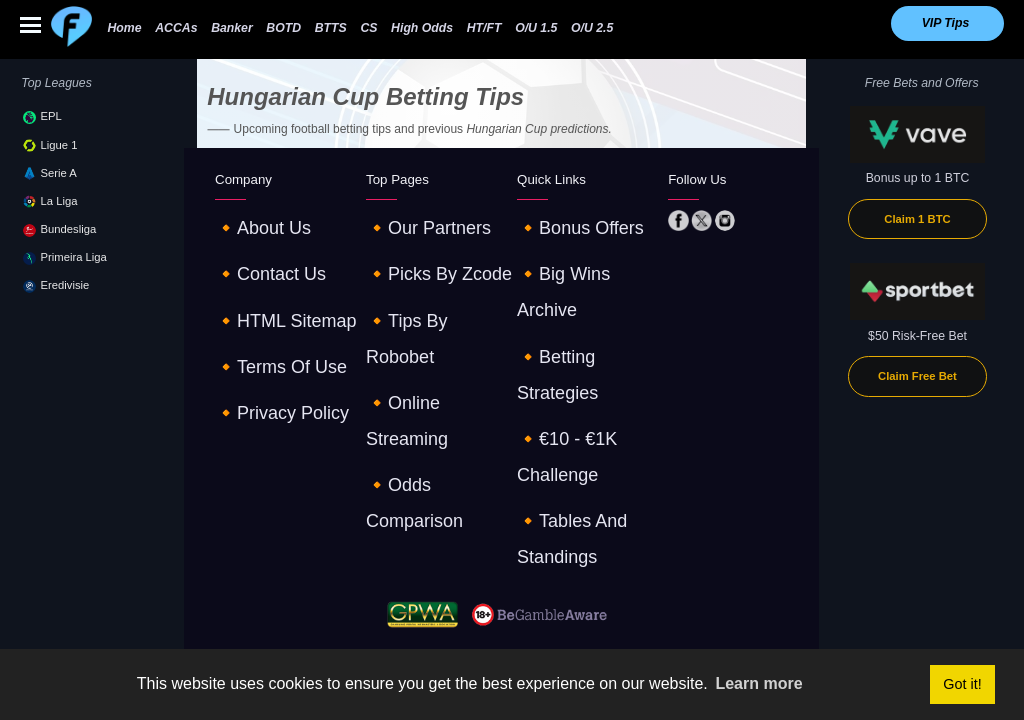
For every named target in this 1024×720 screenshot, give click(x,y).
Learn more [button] (758, 683)
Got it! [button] (962, 684)
